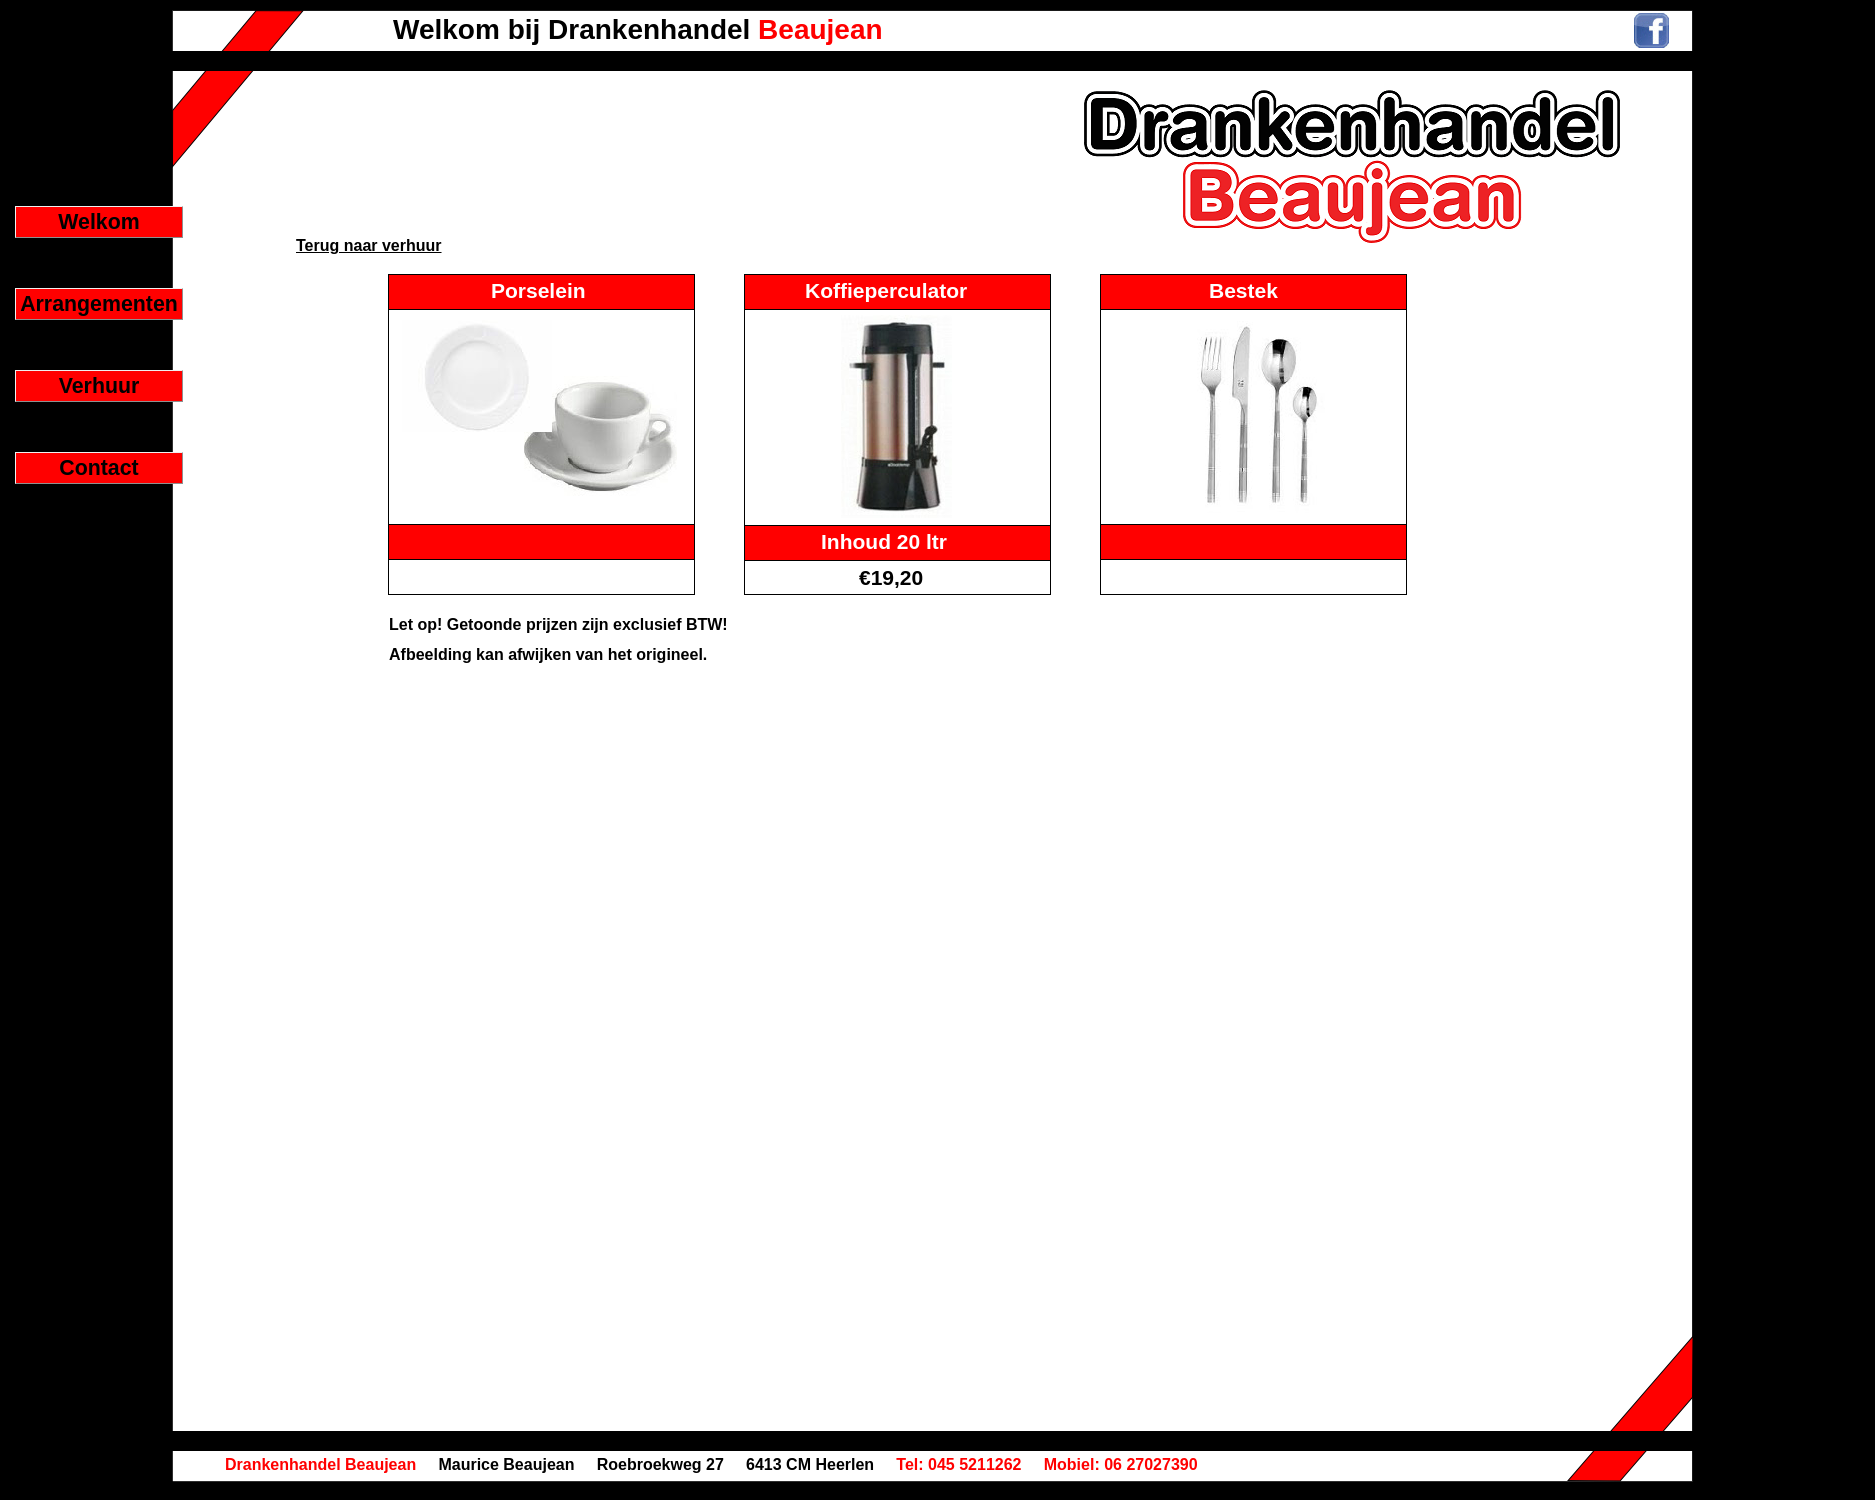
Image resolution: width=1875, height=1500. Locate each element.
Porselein (538, 290)
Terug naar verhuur (369, 245)
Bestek (1243, 290)
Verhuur (99, 386)
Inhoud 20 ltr (884, 541)
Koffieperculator (886, 290)
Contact (98, 468)
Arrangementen (99, 304)
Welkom (98, 222)
